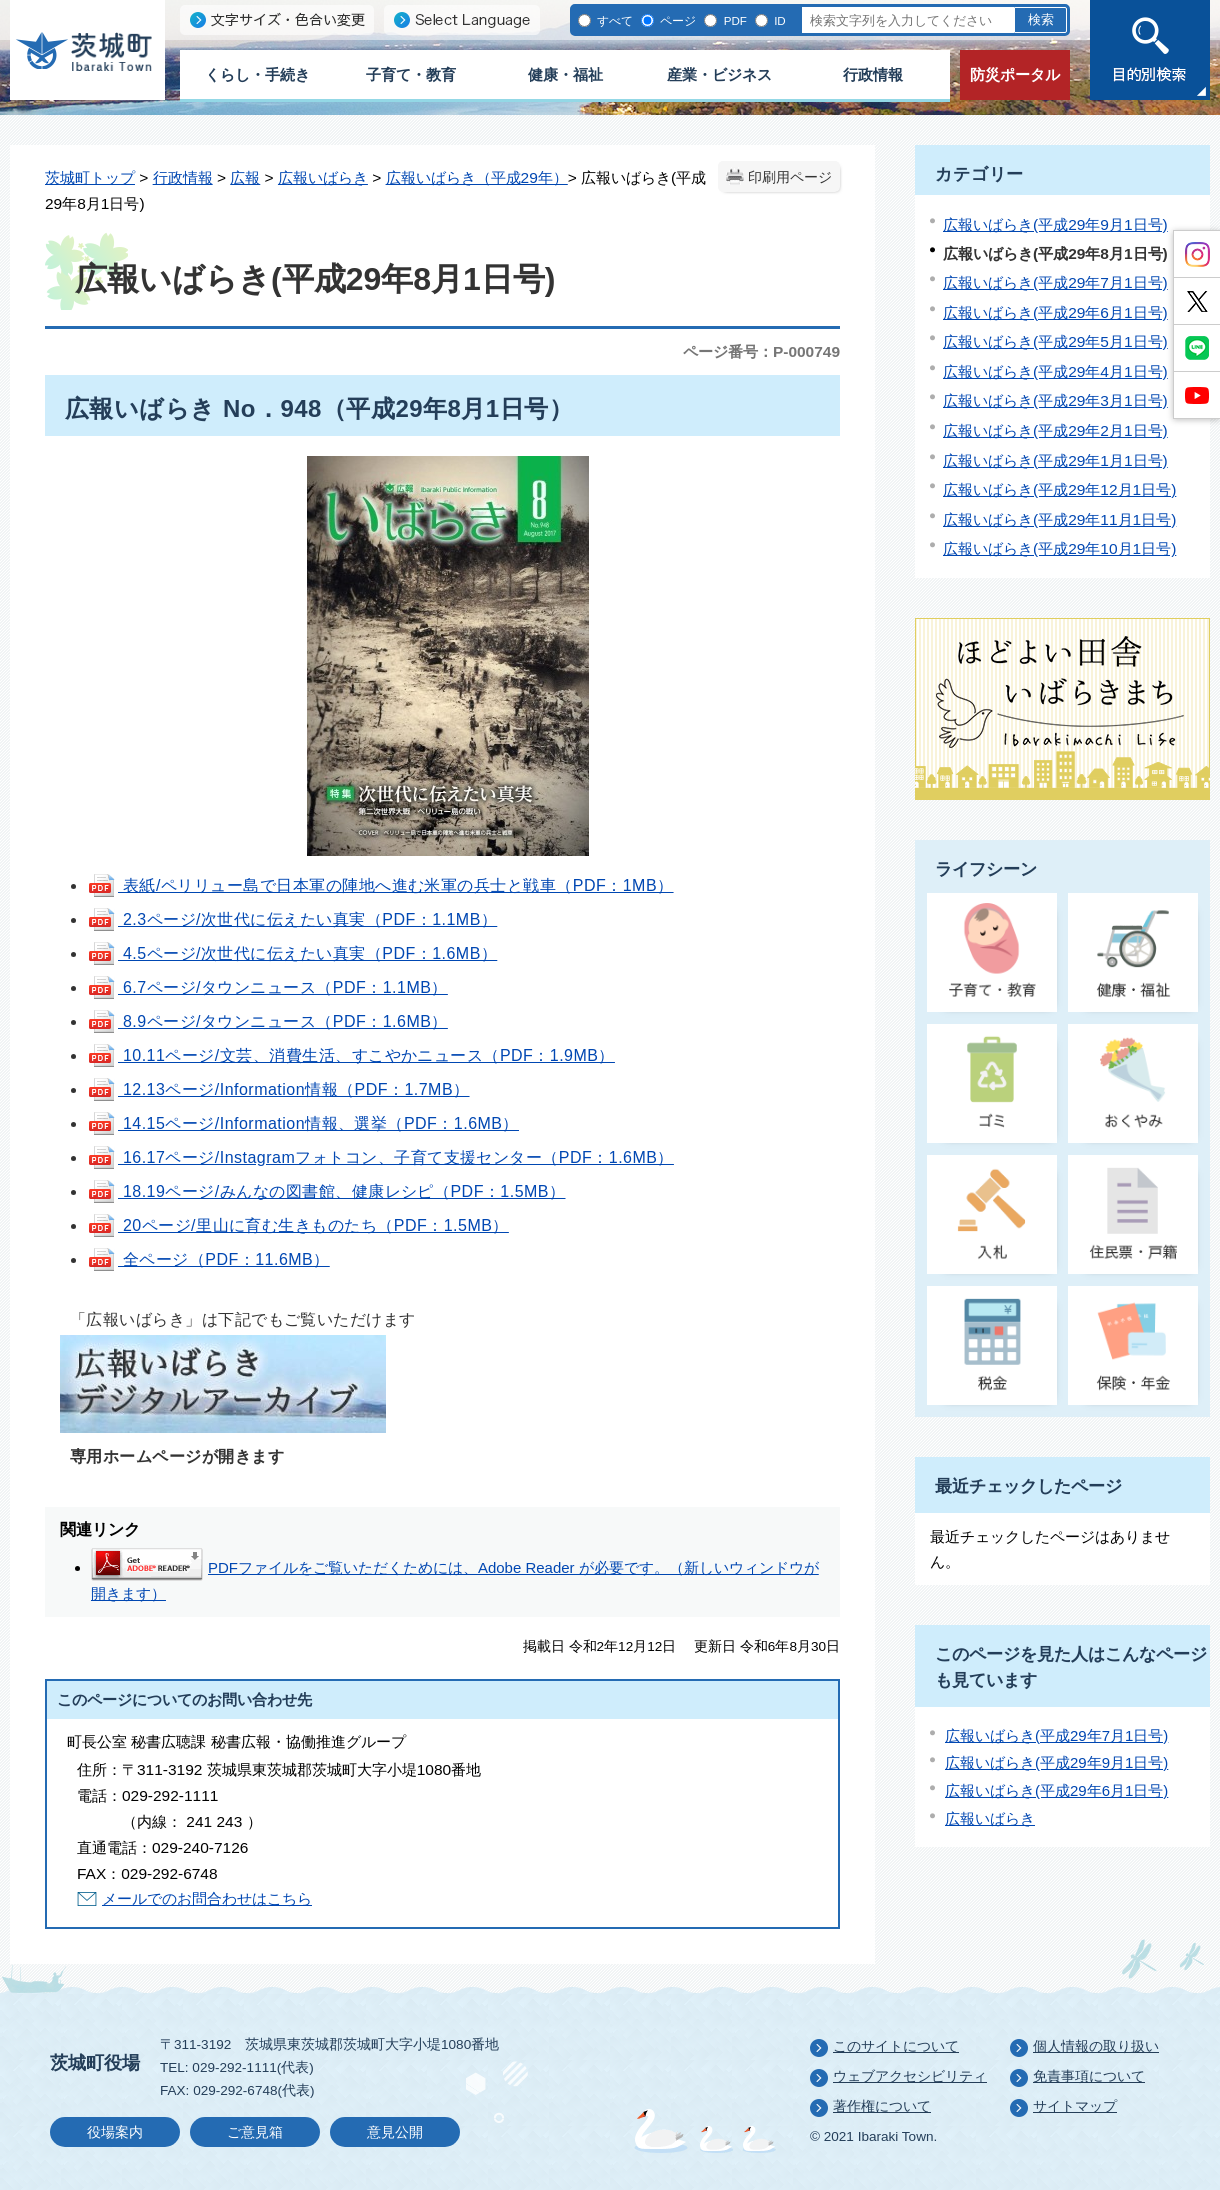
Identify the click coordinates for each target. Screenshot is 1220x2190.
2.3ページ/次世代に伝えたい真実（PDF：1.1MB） (292, 919)
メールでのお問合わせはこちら (207, 1898)
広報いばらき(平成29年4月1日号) (1055, 371)
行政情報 (873, 74)
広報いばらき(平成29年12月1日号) (1059, 489)
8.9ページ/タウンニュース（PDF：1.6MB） (267, 1021)
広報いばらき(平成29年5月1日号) (1055, 341)
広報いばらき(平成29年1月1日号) (1055, 460)
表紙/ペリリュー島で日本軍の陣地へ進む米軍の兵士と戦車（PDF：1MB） (380, 885)
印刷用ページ (790, 177)
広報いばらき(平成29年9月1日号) (1055, 224)
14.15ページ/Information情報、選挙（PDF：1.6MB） (303, 1123)
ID (778, 20)
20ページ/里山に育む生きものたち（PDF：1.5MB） (298, 1225)
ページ (676, 20)
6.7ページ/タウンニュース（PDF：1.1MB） (267, 987)
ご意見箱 (255, 2132)
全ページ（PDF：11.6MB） (208, 1259)
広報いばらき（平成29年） (477, 177)
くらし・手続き (257, 74)
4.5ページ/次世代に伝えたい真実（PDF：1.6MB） (292, 953)
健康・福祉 (565, 74)
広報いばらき (323, 177)
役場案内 (115, 2132)
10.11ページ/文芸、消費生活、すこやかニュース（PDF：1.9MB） (351, 1055)
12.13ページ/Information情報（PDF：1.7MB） (278, 1089)
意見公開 (395, 2132)
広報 (245, 177)
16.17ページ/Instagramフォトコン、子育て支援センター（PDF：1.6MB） (380, 1157)
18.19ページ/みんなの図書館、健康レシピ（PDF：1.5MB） (326, 1191)
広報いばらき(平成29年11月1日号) (1059, 519)
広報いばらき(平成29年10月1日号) (1059, 548)
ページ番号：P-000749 (761, 351)
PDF (733, 20)
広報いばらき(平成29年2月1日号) (1055, 430)
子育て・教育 (411, 74)
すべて (613, 20)
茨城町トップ (90, 177)
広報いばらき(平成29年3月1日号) (1055, 400)
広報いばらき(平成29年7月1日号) (1055, 282)
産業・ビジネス (719, 74)
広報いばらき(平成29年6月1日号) (1055, 312)
